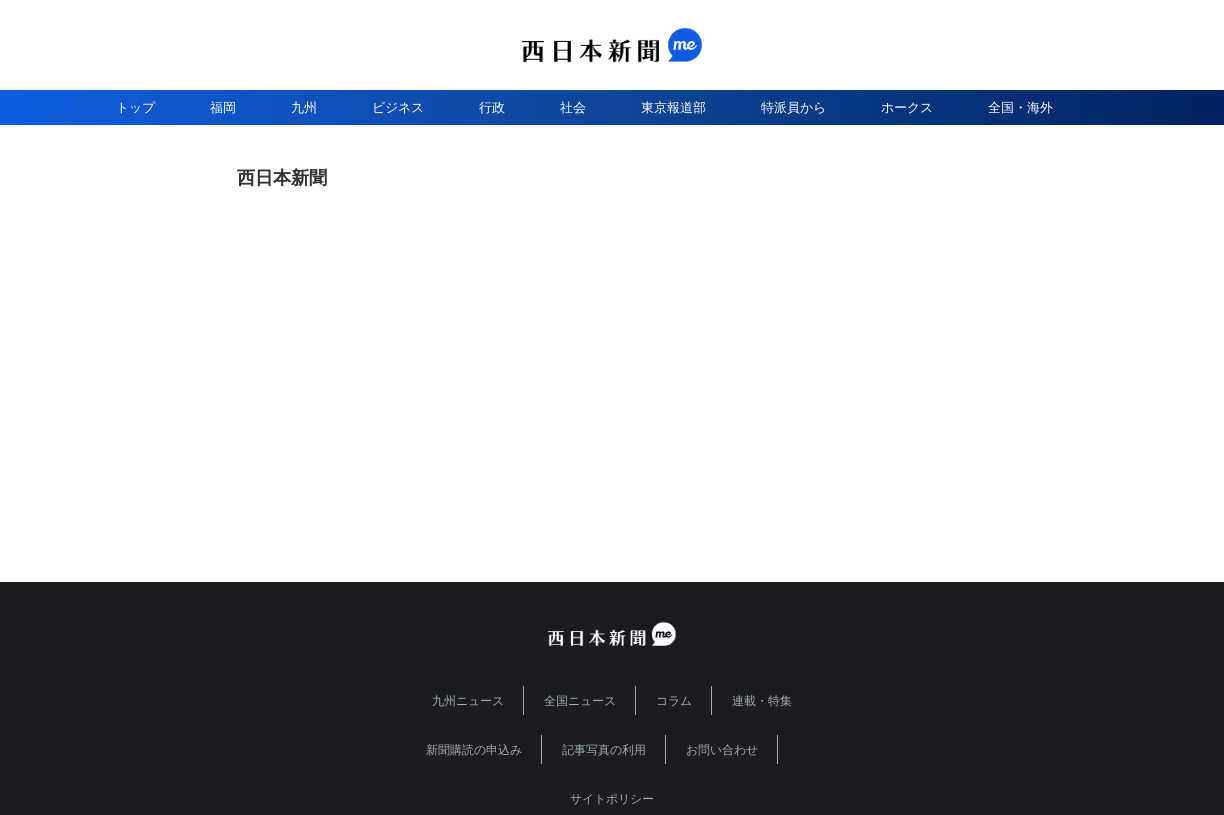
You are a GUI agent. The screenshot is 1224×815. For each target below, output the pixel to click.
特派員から (793, 107)
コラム (674, 701)
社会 (573, 107)
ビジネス (398, 107)
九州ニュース (468, 701)
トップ (135, 107)
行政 (492, 107)
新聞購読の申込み (474, 750)
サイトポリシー (612, 799)
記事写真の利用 (604, 750)
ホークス (907, 107)
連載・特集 (762, 701)
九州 (304, 107)
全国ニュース (580, 701)
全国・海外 (1020, 107)
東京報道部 (673, 107)
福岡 (223, 107)
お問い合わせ (722, 750)
